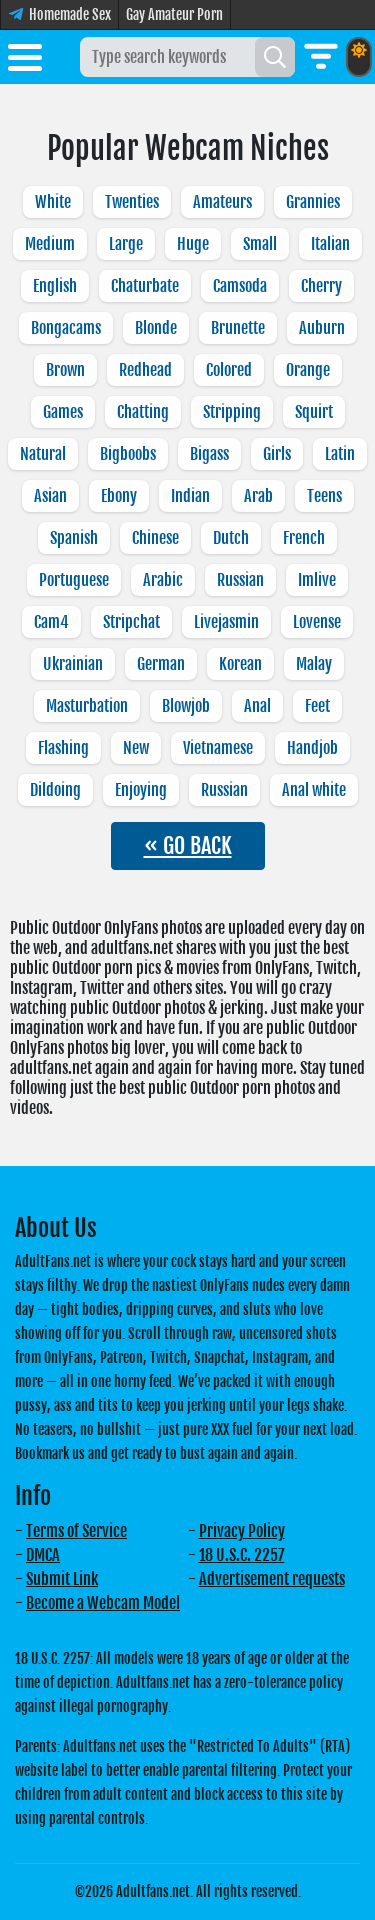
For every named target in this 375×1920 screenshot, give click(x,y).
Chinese (155, 538)
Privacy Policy (242, 1531)
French (304, 538)
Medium (50, 244)
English (55, 286)
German (161, 664)
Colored (229, 370)
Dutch (231, 538)
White (53, 202)
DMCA (43, 1555)
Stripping (232, 412)
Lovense (317, 622)
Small (260, 244)
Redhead (145, 370)
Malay (314, 664)
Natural (43, 454)
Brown (65, 370)
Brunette (238, 328)
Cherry (321, 286)
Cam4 (51, 622)
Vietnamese (218, 748)
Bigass (209, 454)
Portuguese (74, 580)
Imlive (317, 580)
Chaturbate (145, 286)
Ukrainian (73, 664)
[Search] (275, 57)
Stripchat (131, 622)
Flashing (63, 748)
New (136, 748)
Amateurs (222, 202)
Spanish (74, 538)
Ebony (119, 496)
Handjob (312, 748)
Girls (277, 454)
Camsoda (240, 286)
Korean (240, 664)
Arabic (163, 580)
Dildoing (55, 790)
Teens (324, 496)
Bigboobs (128, 454)
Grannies (313, 202)
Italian (330, 244)
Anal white (314, 790)
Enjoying (141, 790)
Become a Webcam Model (103, 1603)
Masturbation (87, 706)
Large (126, 244)
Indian (190, 496)
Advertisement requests (272, 1579)
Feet (317, 706)
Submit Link (62, 1579)
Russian (240, 580)
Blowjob (186, 706)
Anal (257, 706)
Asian (50, 496)
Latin (340, 454)
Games (63, 412)
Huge (193, 244)
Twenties (132, 202)
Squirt (314, 412)
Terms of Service (76, 1531)
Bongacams (66, 328)
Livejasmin (226, 622)
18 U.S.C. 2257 (242, 1555)
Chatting (143, 412)
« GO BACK (188, 845)
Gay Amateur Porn (174, 14)
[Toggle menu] (25, 61)
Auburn (322, 328)
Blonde (156, 328)
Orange (308, 370)
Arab (258, 496)
